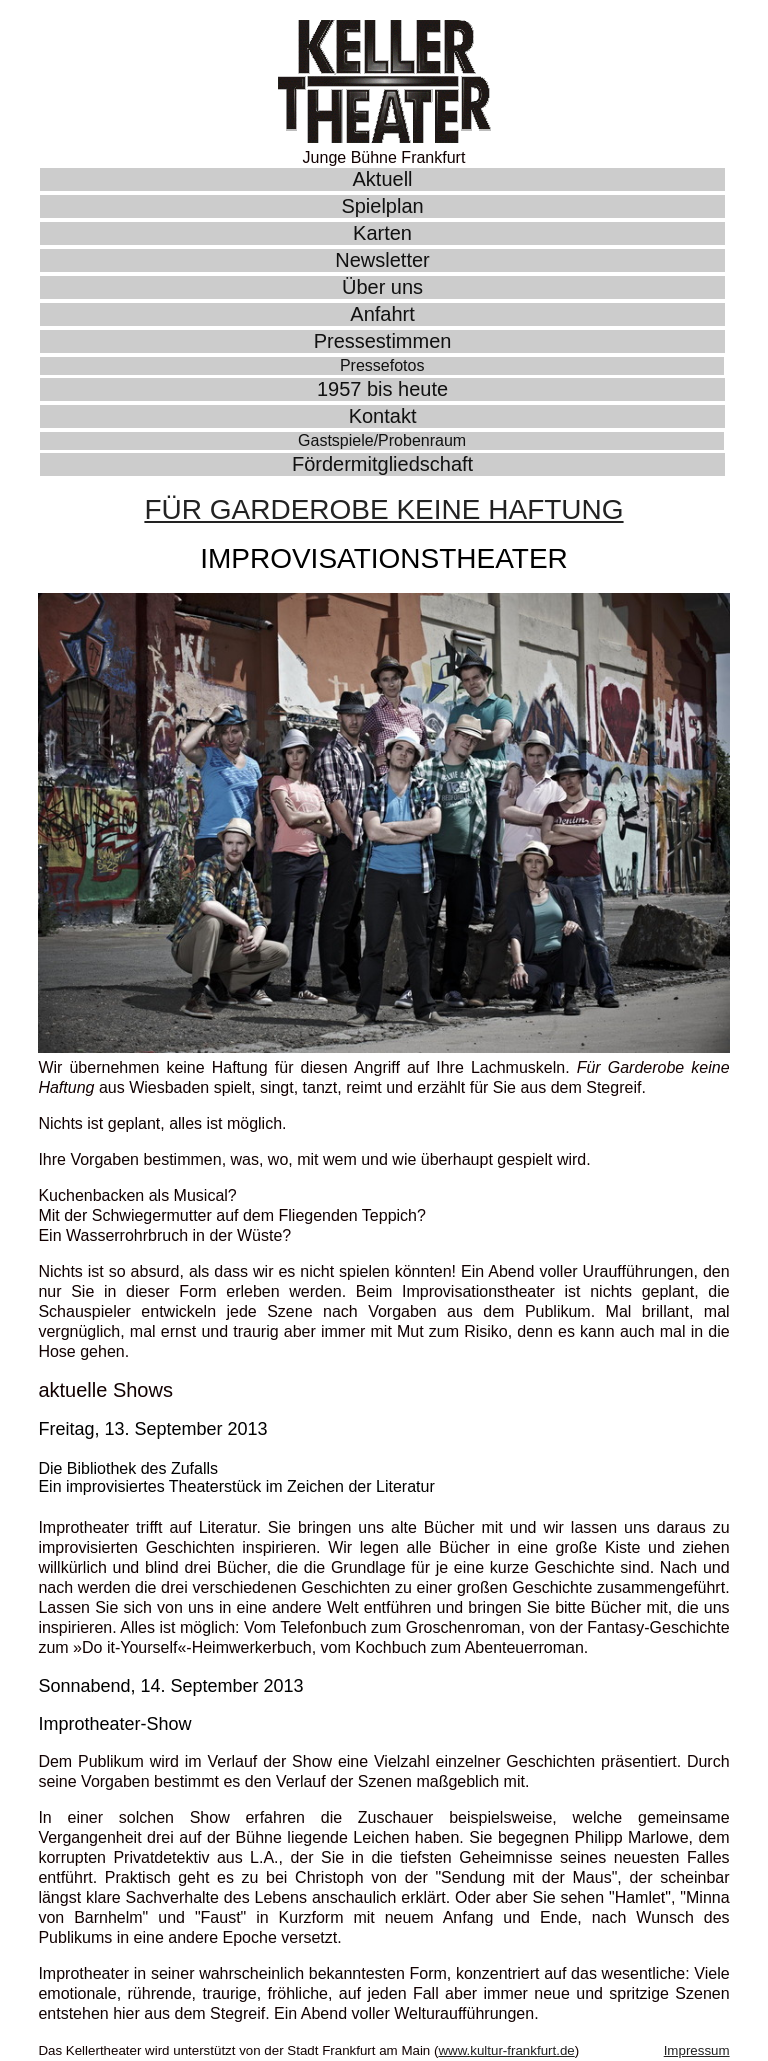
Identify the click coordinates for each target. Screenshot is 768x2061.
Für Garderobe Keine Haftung (383, 509)
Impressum (697, 2050)
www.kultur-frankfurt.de (506, 2050)
